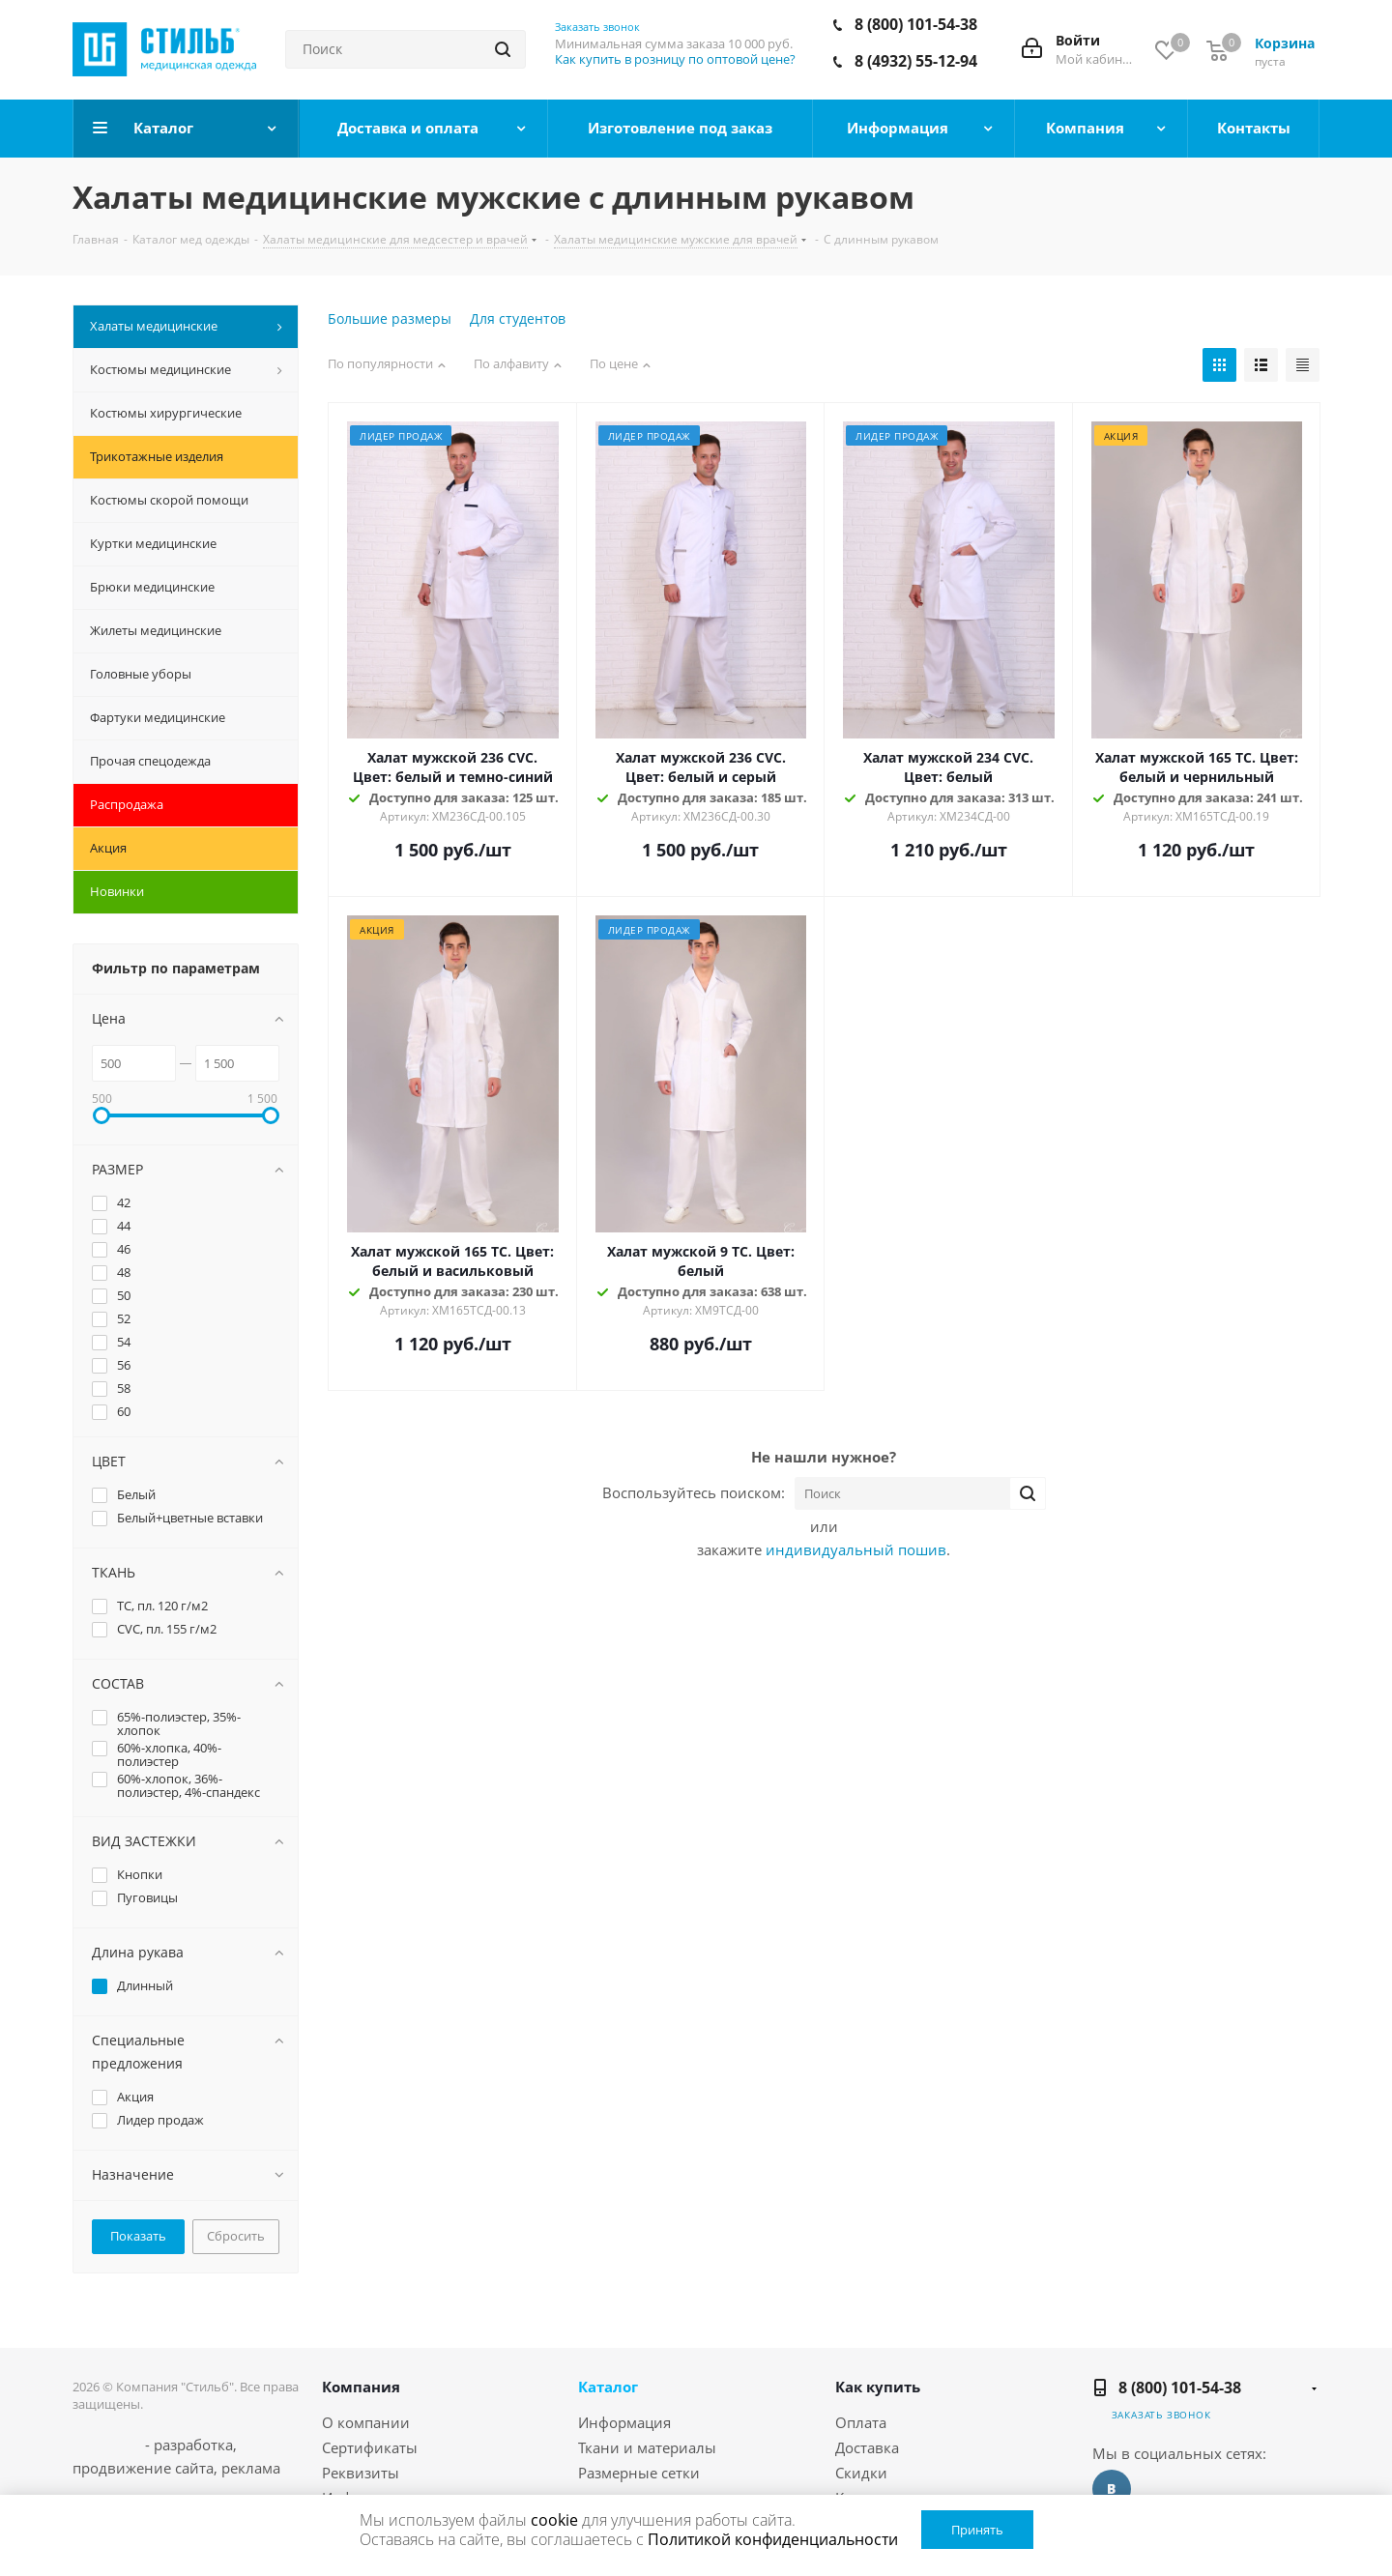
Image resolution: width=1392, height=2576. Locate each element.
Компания (361, 2386)
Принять (977, 2529)
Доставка (867, 2447)
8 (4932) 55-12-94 (916, 61)
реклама (250, 2467)
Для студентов (518, 318)
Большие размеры (389, 318)
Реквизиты (360, 2472)
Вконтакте (1111, 2489)
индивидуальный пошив (856, 1549)
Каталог (608, 2386)
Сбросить (236, 2235)
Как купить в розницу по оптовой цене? (675, 59)
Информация (624, 2422)
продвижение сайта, (145, 2467)
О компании (366, 2422)
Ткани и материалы (647, 2447)
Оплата (860, 2422)
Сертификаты (370, 2447)
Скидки (861, 2472)
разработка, (195, 2444)
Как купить (877, 2386)
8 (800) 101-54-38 (916, 24)
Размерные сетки (639, 2472)
